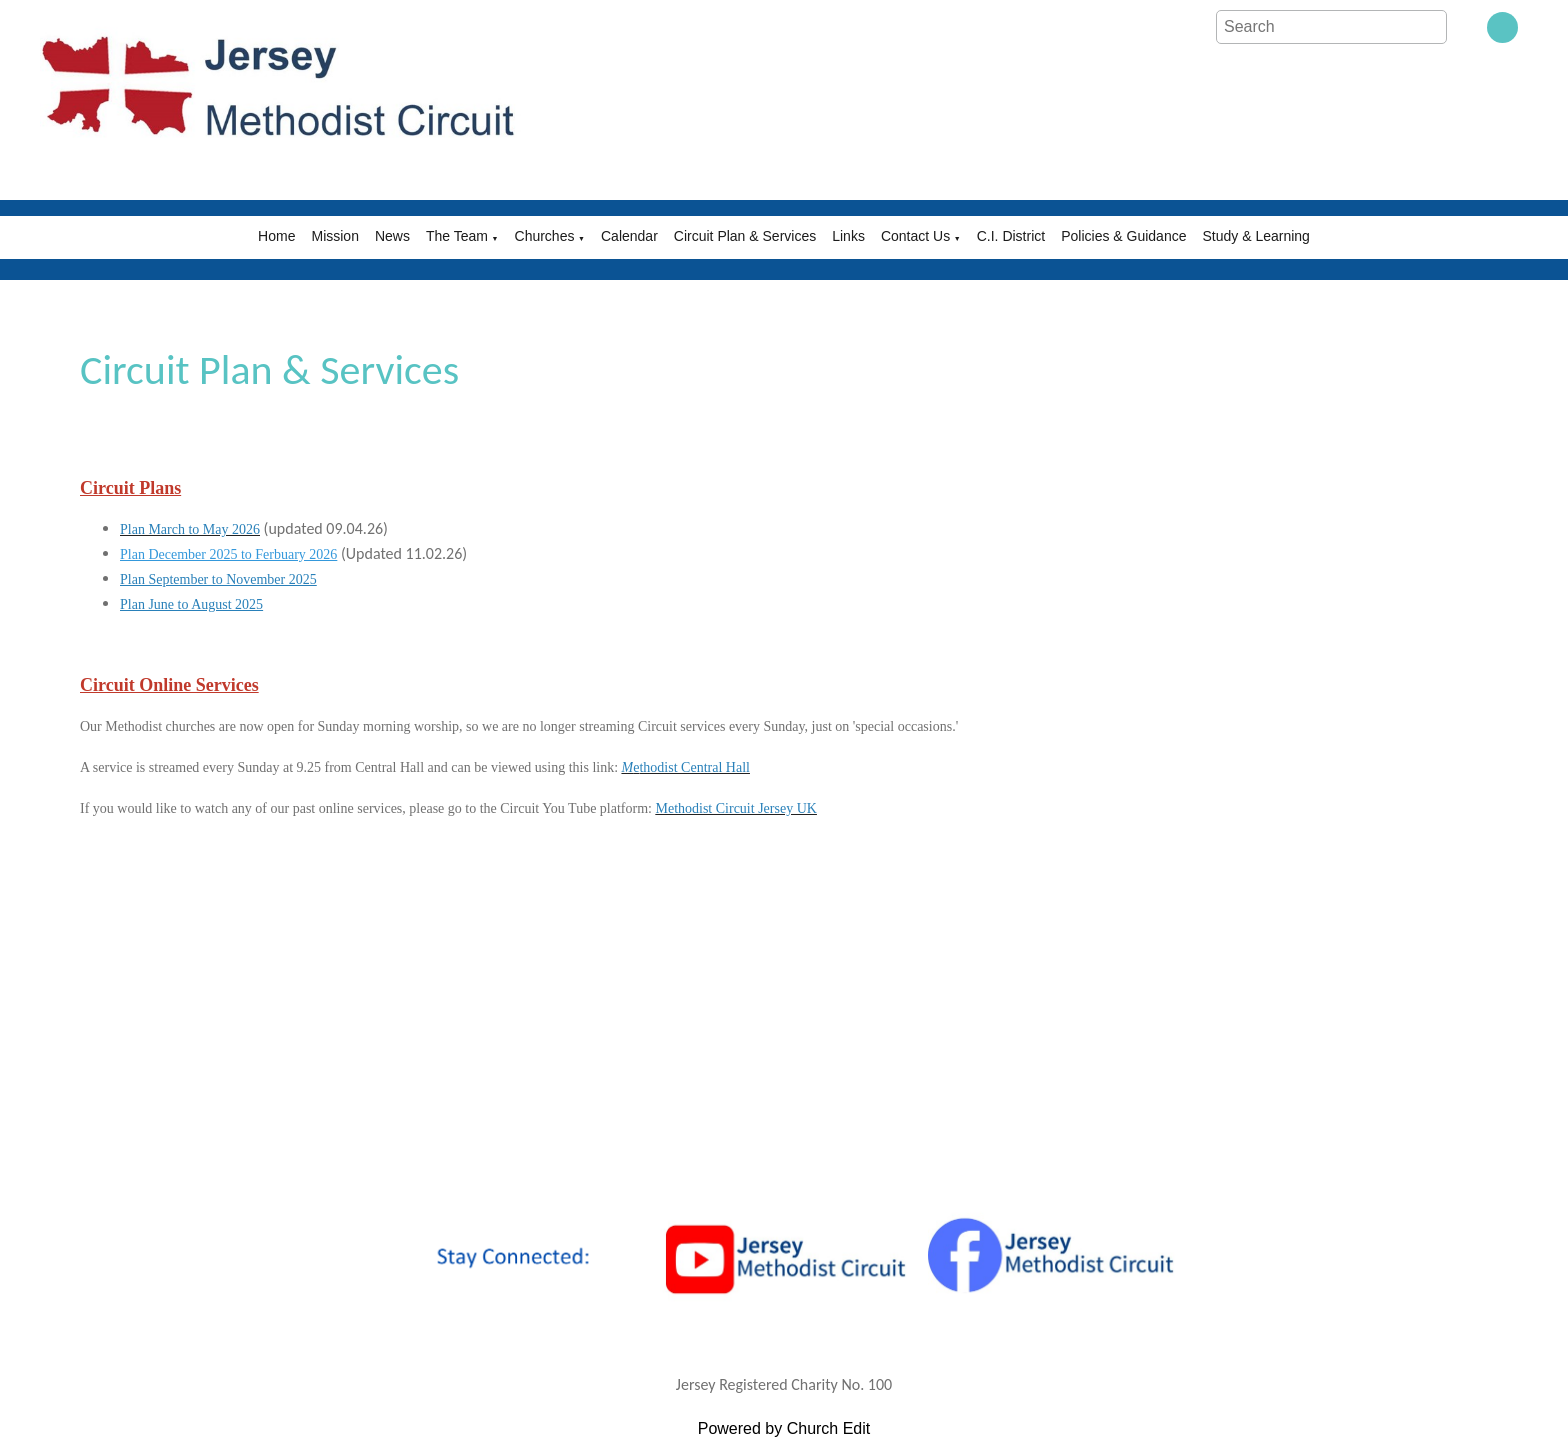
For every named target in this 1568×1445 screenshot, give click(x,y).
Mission (334, 236)
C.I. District (1011, 236)
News (392, 236)
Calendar (629, 236)
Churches (545, 236)
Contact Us (915, 236)
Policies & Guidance (1123, 236)
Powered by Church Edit (784, 1428)
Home (276, 236)
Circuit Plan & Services (745, 236)
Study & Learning (1255, 236)
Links (848, 236)
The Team (457, 236)
